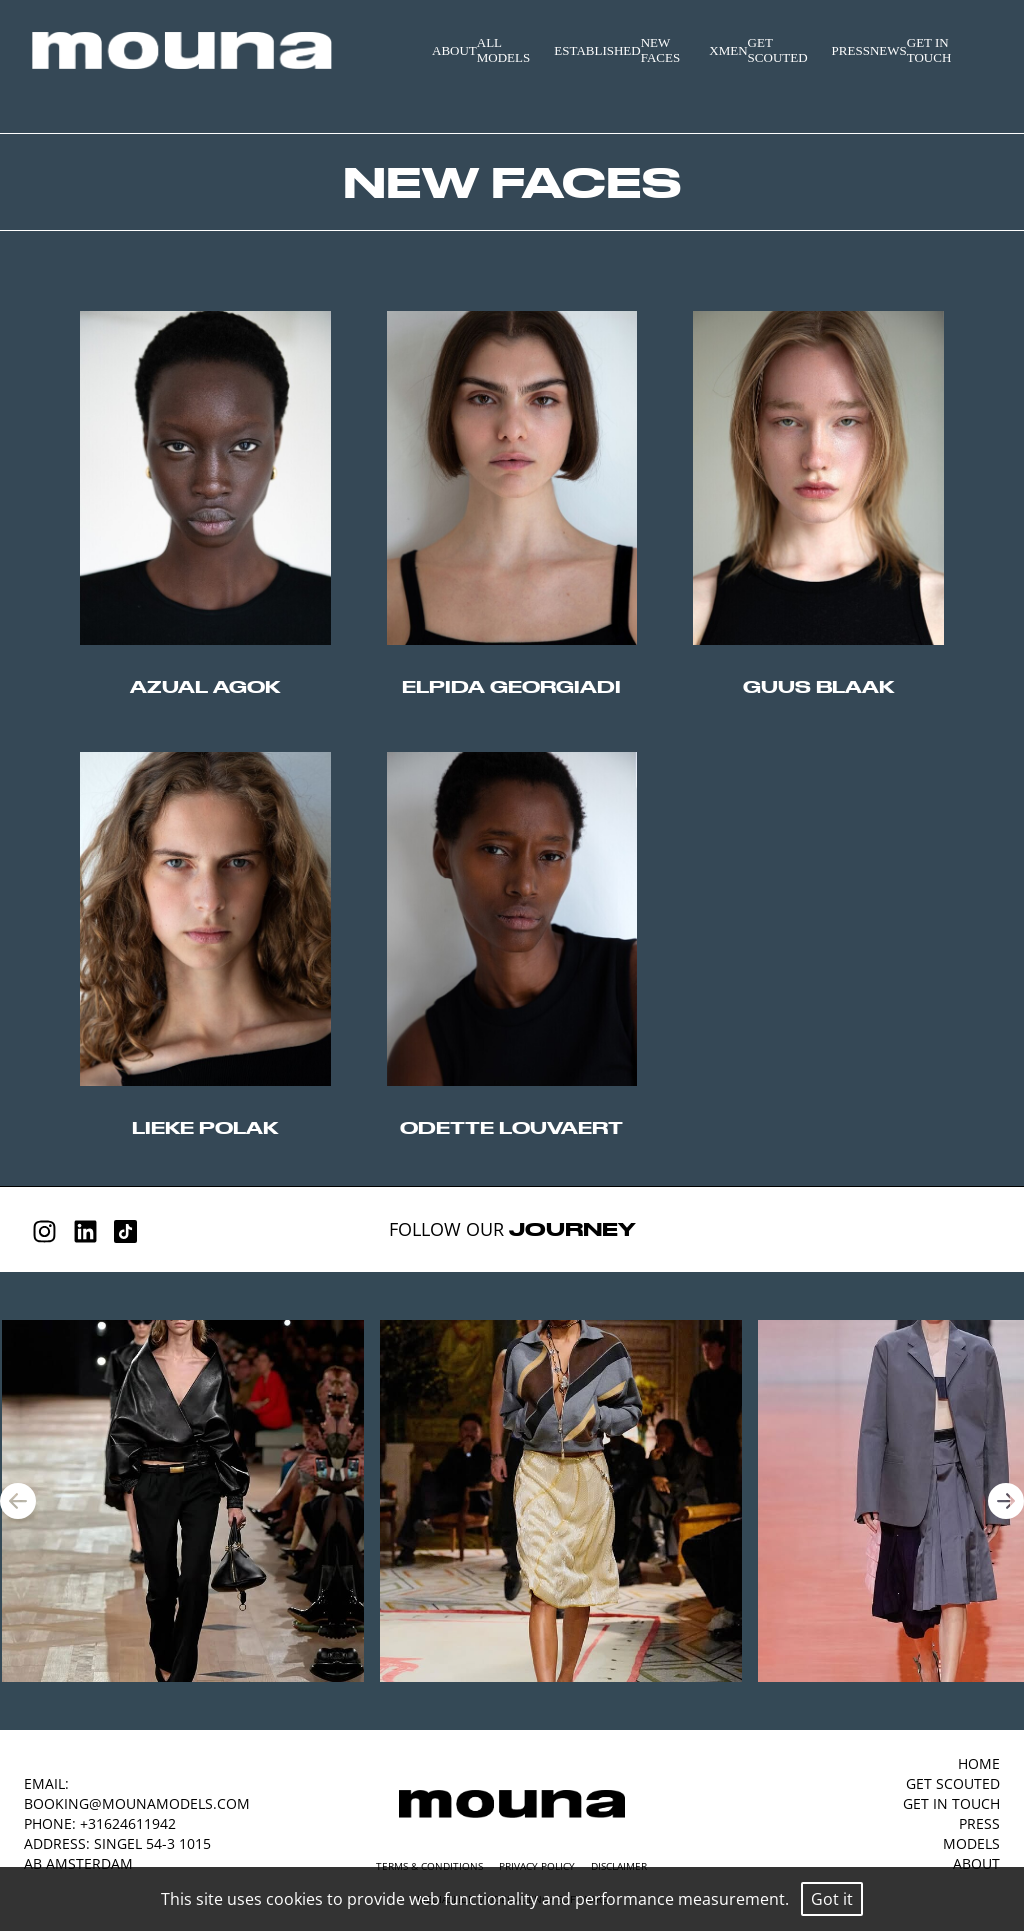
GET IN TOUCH (929, 50)
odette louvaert (511, 1127)
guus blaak (818, 686)
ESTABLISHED (597, 50)
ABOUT (454, 50)
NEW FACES (661, 50)
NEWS (888, 50)
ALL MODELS (503, 50)
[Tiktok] (125, 1231)
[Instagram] (44, 1231)
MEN (733, 50)
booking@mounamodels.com (137, 1803)
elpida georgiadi (511, 686)
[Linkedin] (85, 1231)
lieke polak (205, 1127)
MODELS (971, 1843)
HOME (979, 1763)
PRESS (851, 50)
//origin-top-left (205, 478)
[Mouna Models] (511, 1804)
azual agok (205, 686)
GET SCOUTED (778, 50)
